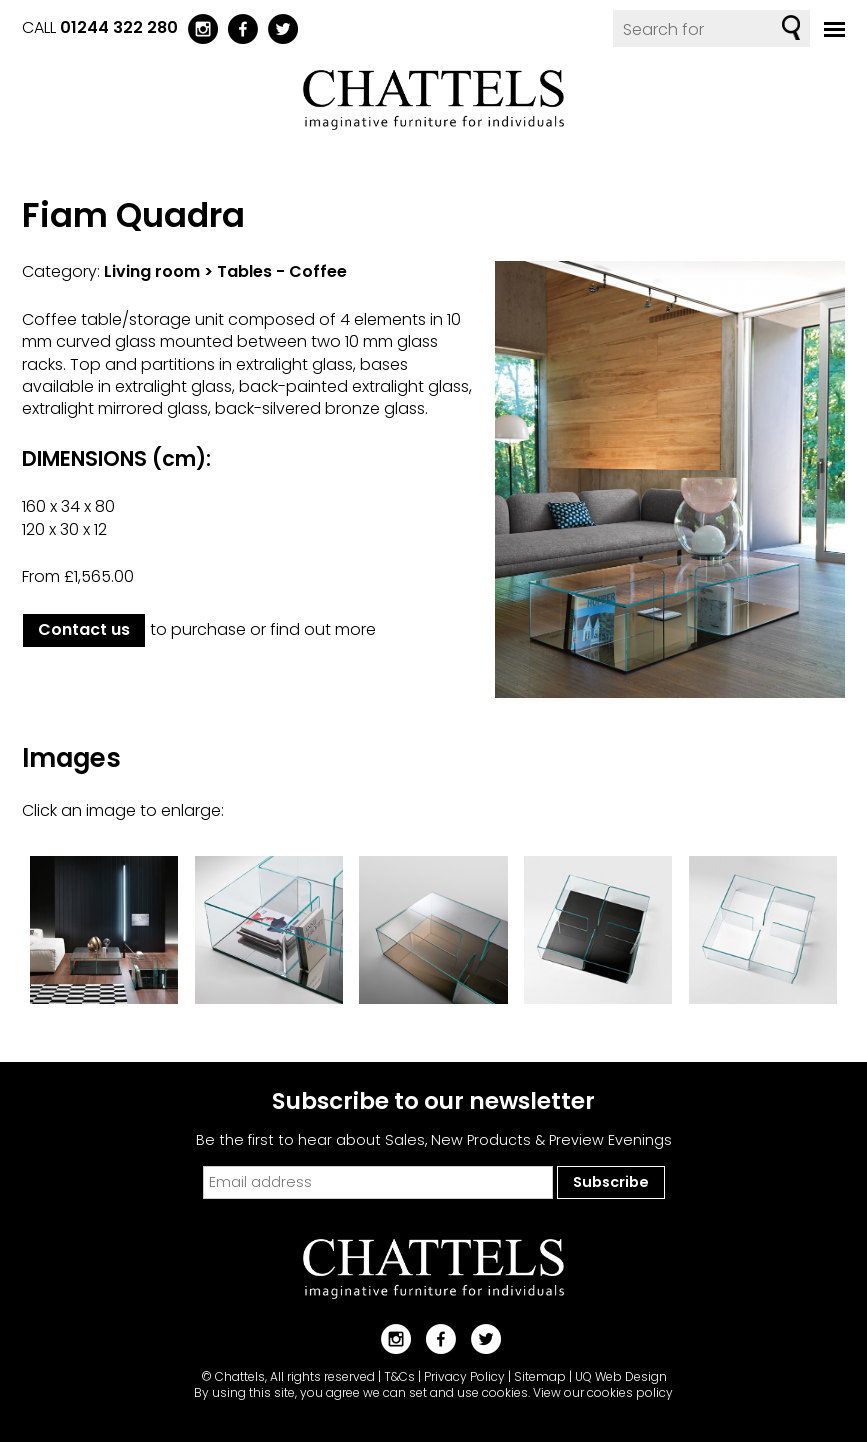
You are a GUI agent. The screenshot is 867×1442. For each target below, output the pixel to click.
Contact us (84, 629)
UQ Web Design (621, 1376)
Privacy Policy (464, 1376)
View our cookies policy (603, 1392)
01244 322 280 (119, 27)
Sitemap (540, 1376)
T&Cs (399, 1376)
